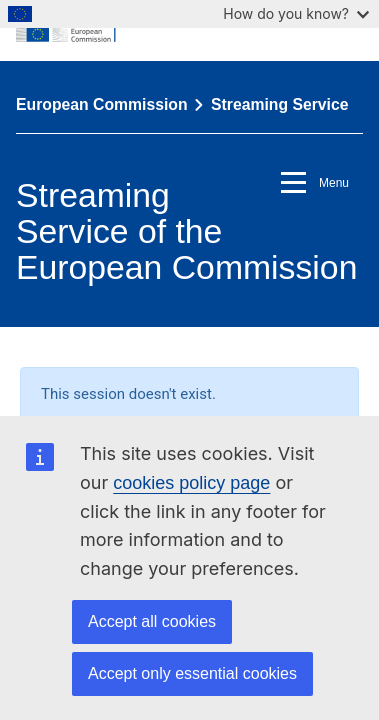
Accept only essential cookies (192, 673)
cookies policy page (191, 483)
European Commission (102, 104)
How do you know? (296, 13)
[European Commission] (189, 30)
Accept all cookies (152, 621)
